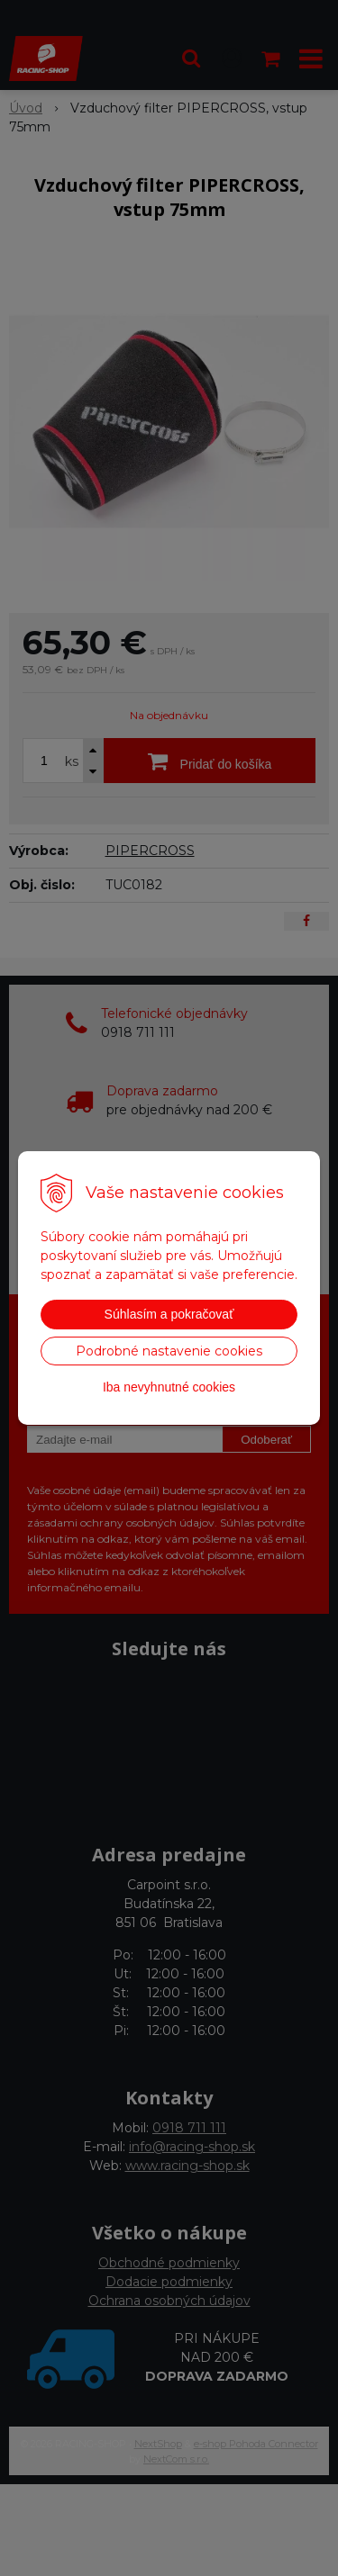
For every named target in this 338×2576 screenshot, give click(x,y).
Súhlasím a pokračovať (169, 1314)
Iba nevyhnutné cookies (169, 1387)
